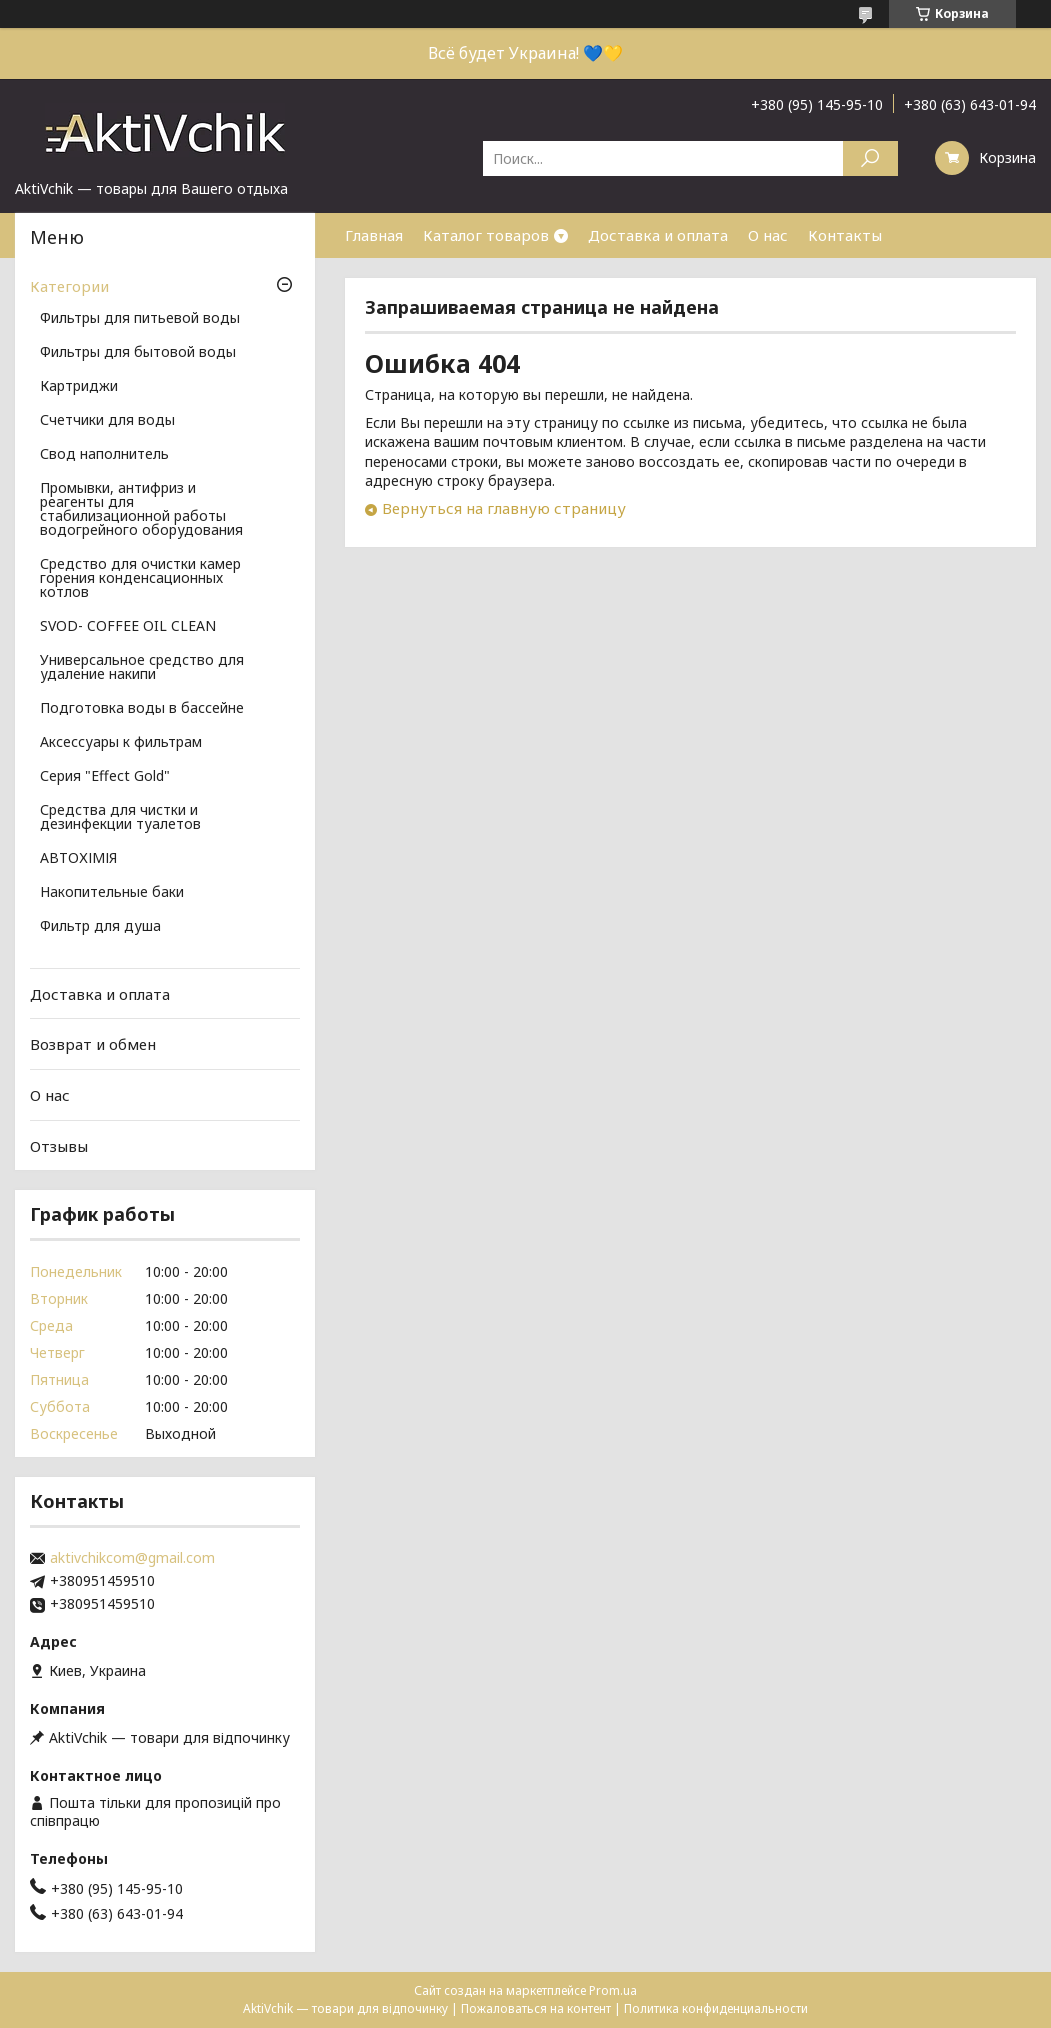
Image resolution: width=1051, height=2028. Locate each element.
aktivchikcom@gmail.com (132, 1558)
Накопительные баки (112, 893)
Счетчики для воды (107, 421)
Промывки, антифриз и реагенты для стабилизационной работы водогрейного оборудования (141, 510)
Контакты (845, 235)
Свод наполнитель (104, 455)
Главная (374, 235)
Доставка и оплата (658, 235)
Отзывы (59, 1145)
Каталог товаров (486, 235)
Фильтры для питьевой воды (140, 319)
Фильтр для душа (100, 927)
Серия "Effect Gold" (105, 777)
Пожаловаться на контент (536, 2008)
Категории (69, 286)
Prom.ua (613, 1990)
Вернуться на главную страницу (504, 508)
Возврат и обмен (93, 1044)
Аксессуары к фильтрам (121, 743)
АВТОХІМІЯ (78, 859)
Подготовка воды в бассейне (142, 709)
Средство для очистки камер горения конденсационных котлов (140, 579)
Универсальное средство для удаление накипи (142, 668)
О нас (768, 235)
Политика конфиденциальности (716, 2008)
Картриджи (79, 387)
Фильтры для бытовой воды (138, 353)
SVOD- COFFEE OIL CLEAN (128, 627)
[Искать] (870, 158)
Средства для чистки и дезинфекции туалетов (120, 818)
